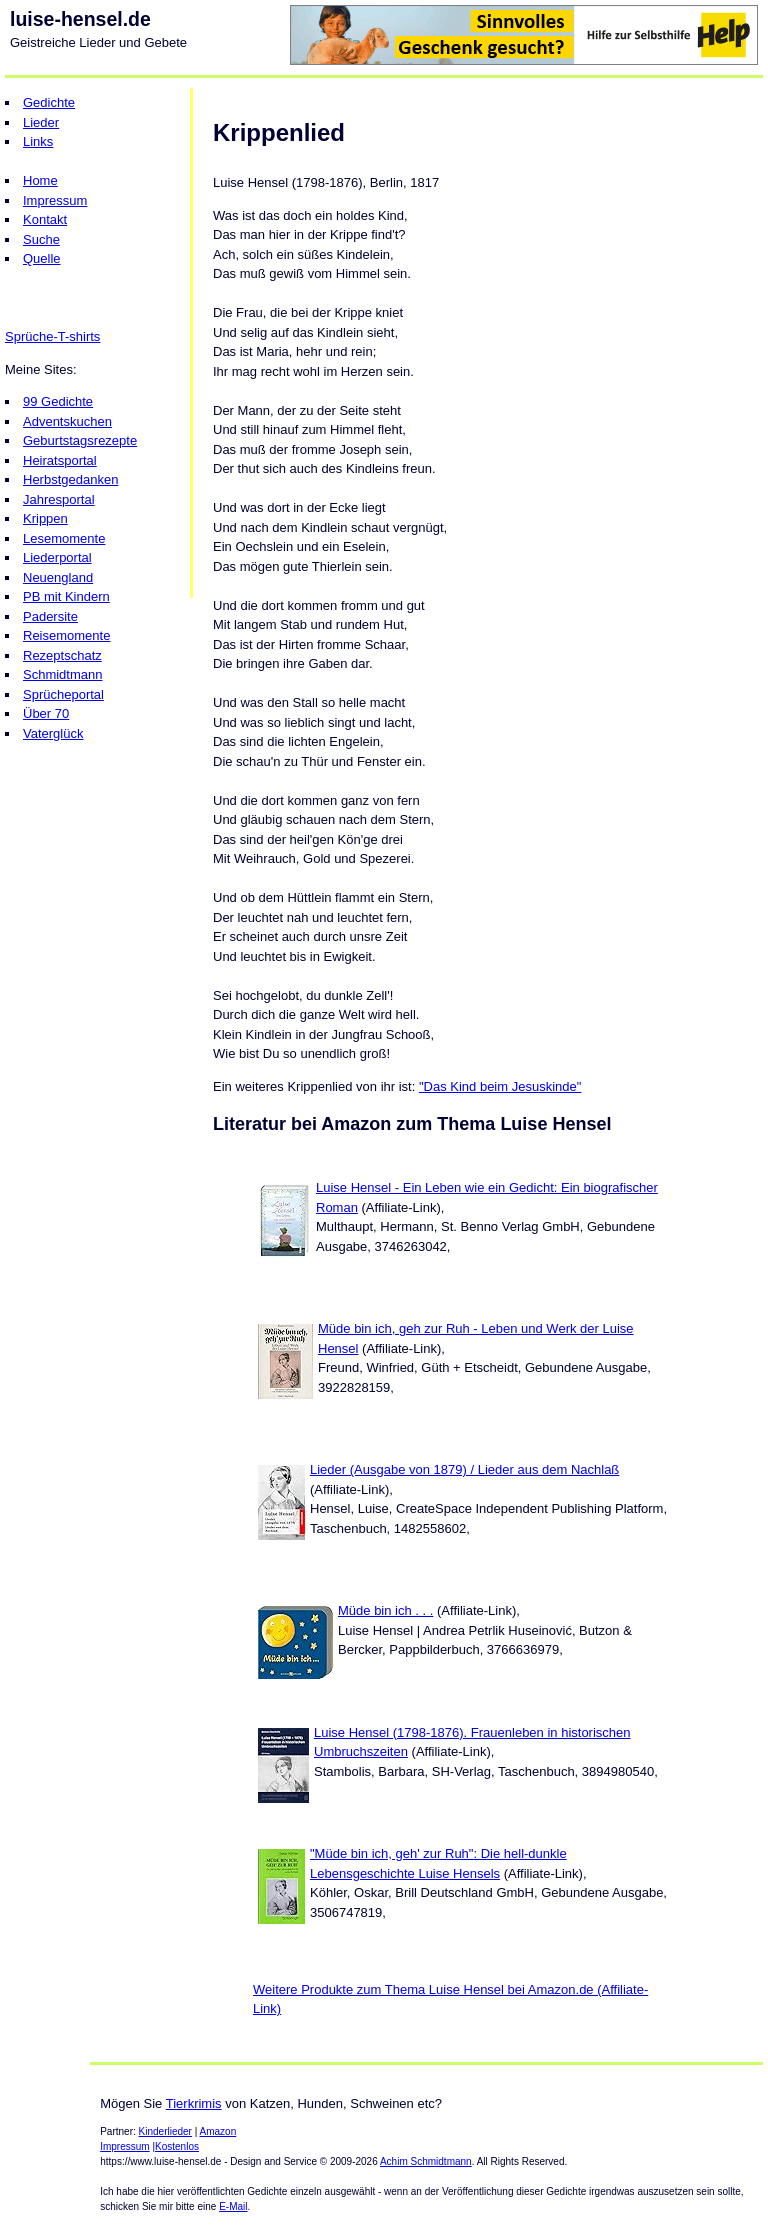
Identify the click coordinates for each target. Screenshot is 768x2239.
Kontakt (45, 219)
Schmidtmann (62, 674)
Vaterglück (53, 733)
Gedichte (49, 102)
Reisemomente (66, 635)
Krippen (45, 518)
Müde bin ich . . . (385, 1610)
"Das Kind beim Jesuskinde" (500, 1086)
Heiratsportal (60, 460)
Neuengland (58, 577)
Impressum (55, 200)
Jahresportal (59, 499)
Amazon (218, 2131)
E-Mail (233, 2206)
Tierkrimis (194, 2103)
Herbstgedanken (70, 479)
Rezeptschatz (62, 655)
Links (38, 141)
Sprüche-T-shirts (52, 336)
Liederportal (57, 557)
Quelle (42, 258)
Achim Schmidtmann (426, 2161)
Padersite (50, 616)
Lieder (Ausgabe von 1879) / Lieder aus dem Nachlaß (464, 1469)
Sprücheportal (63, 694)
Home (40, 180)
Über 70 (46, 713)
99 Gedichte (58, 401)
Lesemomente (64, 538)
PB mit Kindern (66, 596)
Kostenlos (177, 2146)
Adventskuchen (67, 421)
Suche (41, 239)
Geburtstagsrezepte (80, 440)
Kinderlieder (165, 2131)
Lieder (41, 122)
